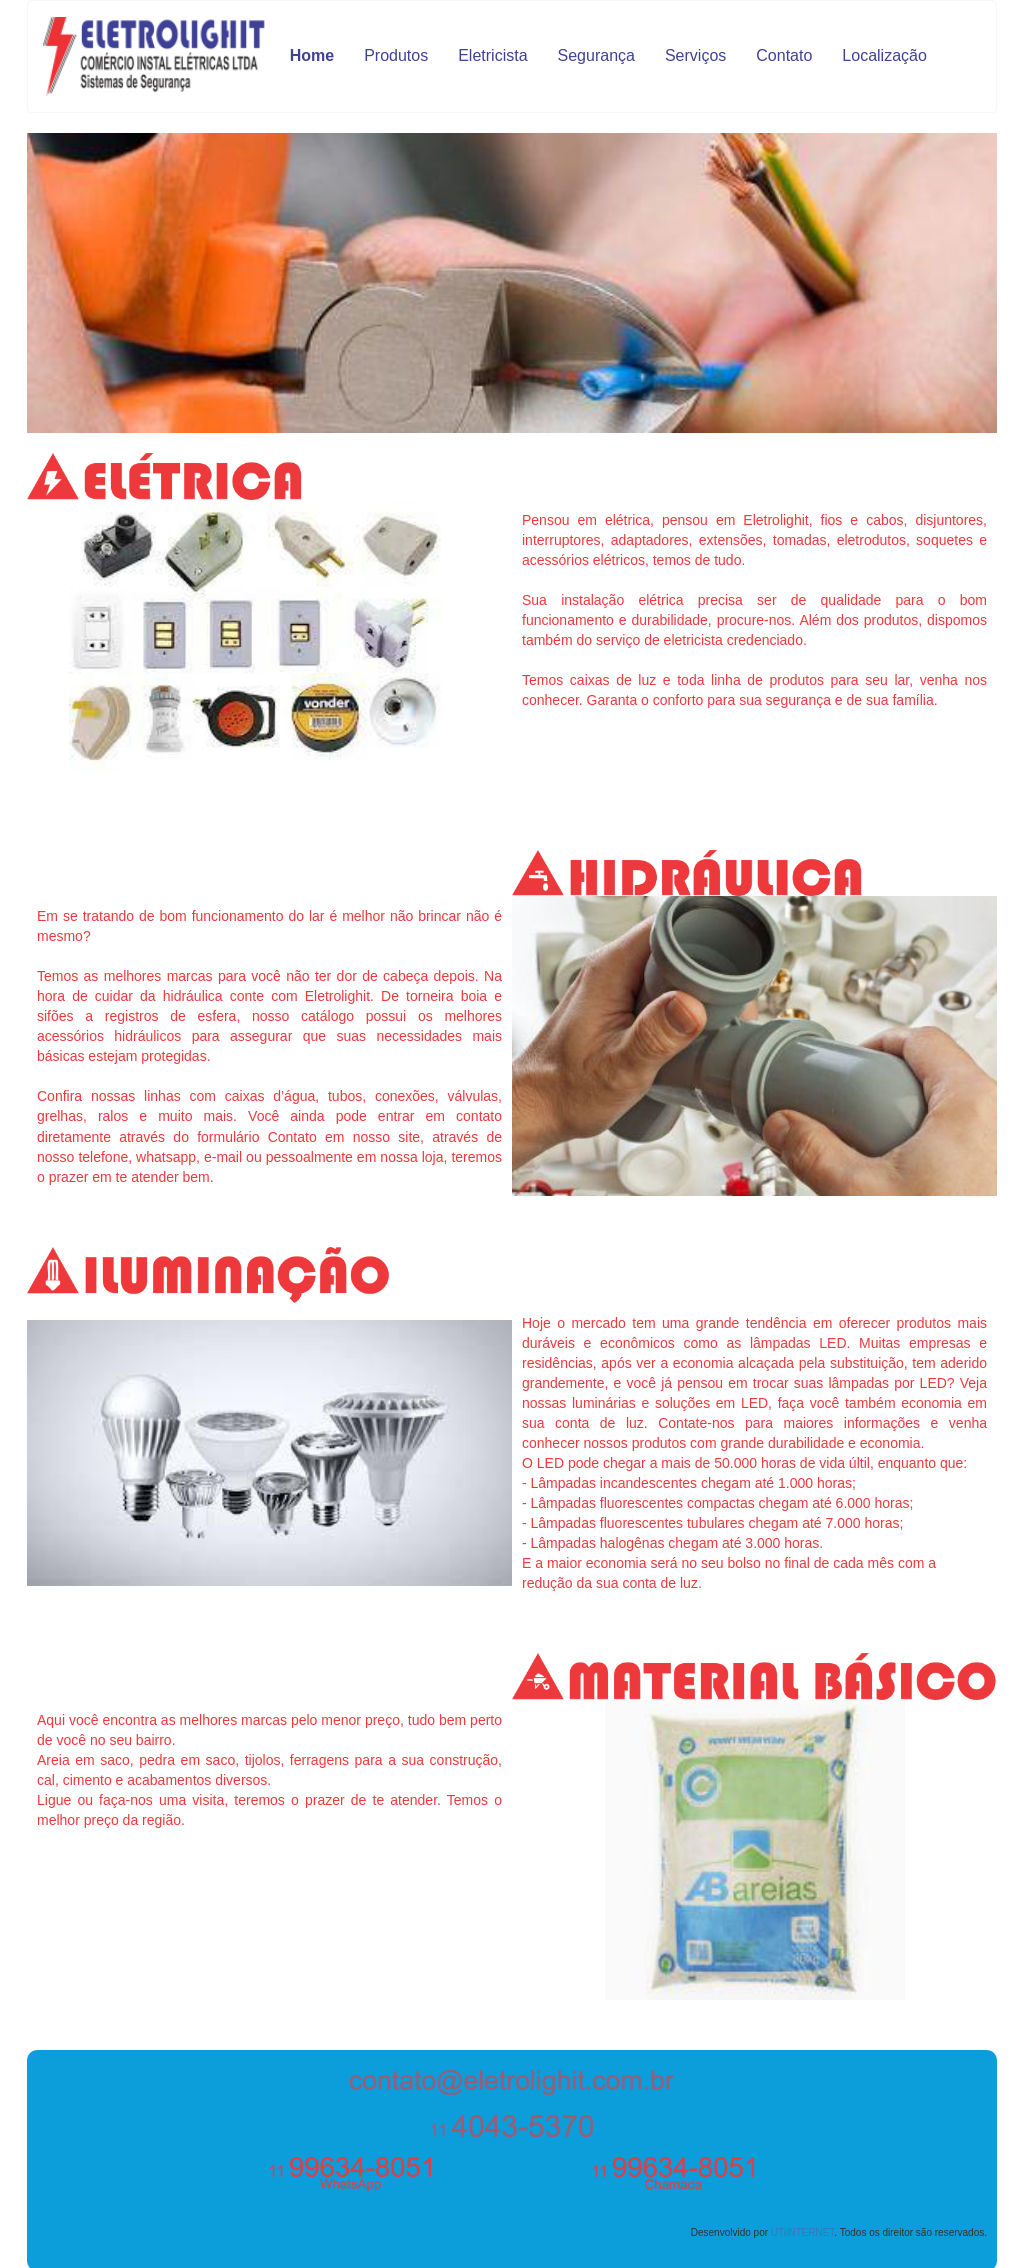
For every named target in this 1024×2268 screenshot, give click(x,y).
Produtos (396, 55)
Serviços (695, 55)
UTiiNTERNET (803, 2232)
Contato (784, 55)
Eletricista (492, 55)
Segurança (596, 55)
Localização (884, 55)
